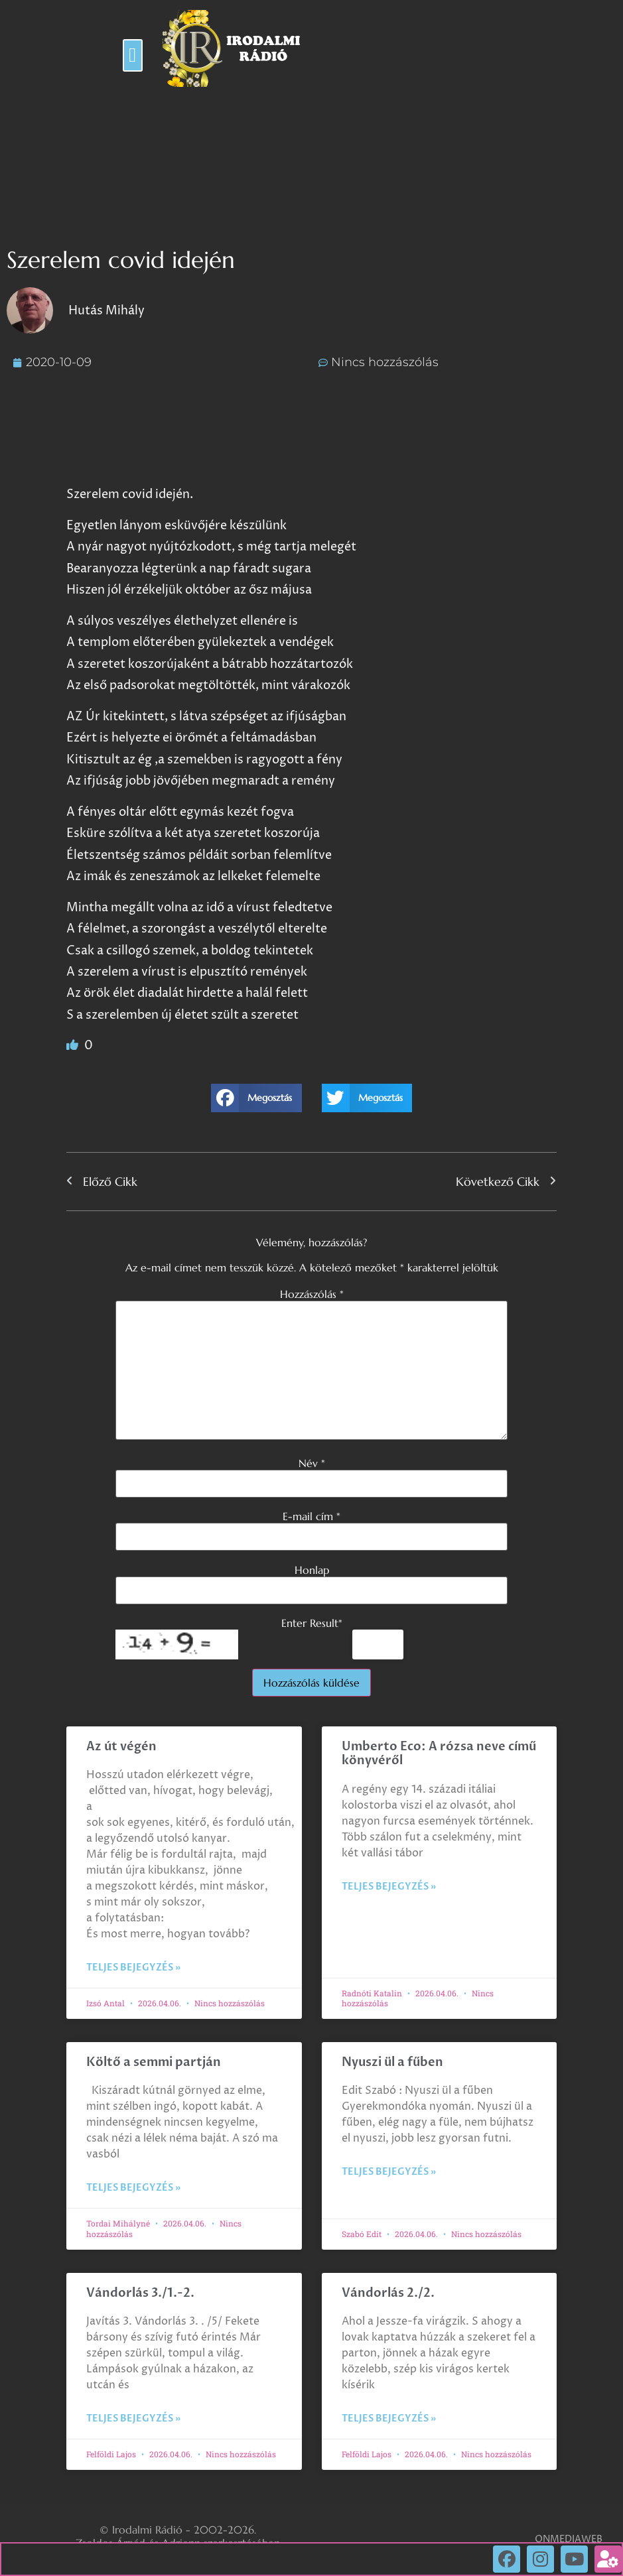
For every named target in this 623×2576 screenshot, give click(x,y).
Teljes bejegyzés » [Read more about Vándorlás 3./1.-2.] (133, 2418)
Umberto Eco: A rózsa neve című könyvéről (439, 1754)
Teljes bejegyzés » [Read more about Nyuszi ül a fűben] (389, 2171)
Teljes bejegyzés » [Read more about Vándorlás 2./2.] (389, 2418)
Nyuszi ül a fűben (392, 2062)
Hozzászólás (312, 1294)
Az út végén (121, 1746)
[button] (133, 55)
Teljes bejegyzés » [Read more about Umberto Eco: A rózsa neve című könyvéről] (389, 1886)
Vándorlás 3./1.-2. (140, 2293)
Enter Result (311, 1623)
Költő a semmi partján (153, 2062)
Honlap (312, 1570)
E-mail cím (311, 1516)
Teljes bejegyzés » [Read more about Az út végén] (133, 1967)
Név (312, 1463)
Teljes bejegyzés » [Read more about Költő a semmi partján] (133, 2187)
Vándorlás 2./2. (388, 2293)
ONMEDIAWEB (568, 2539)
